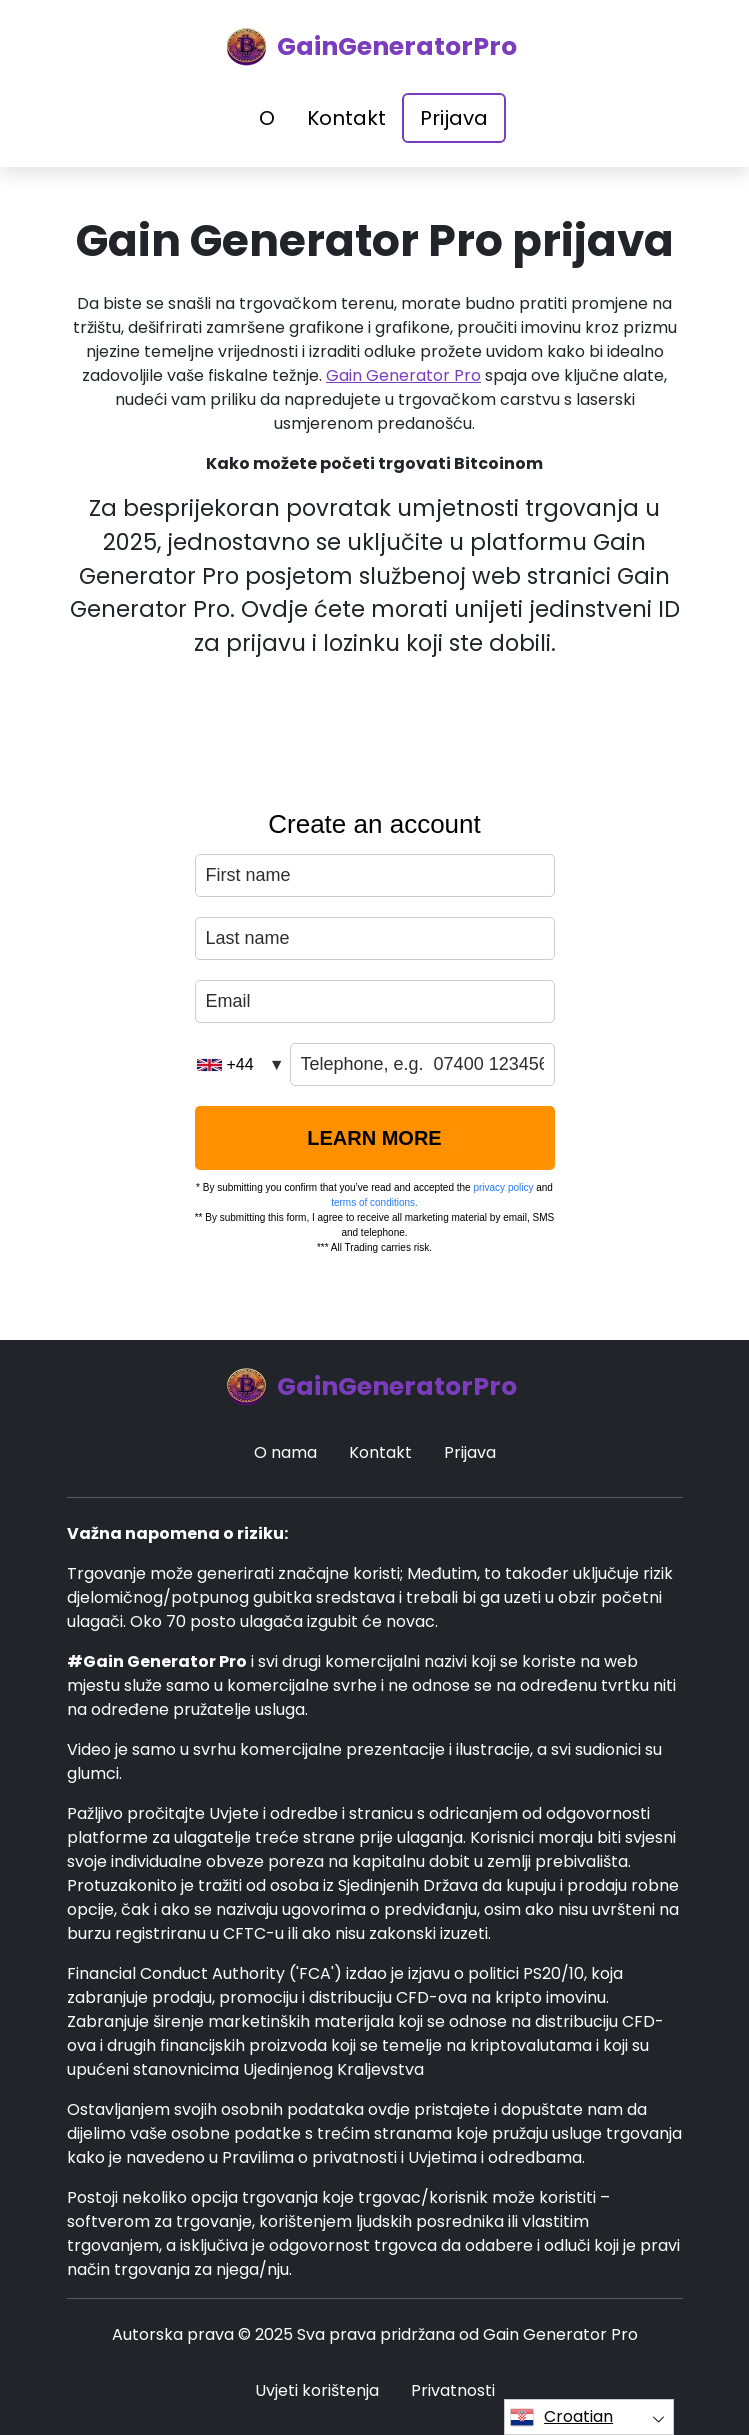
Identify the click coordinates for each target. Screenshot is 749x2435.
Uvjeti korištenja (317, 2390)
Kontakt (346, 118)
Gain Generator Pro (403, 375)
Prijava (454, 118)
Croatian (561, 2417)
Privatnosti (453, 2390)
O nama (285, 1452)
